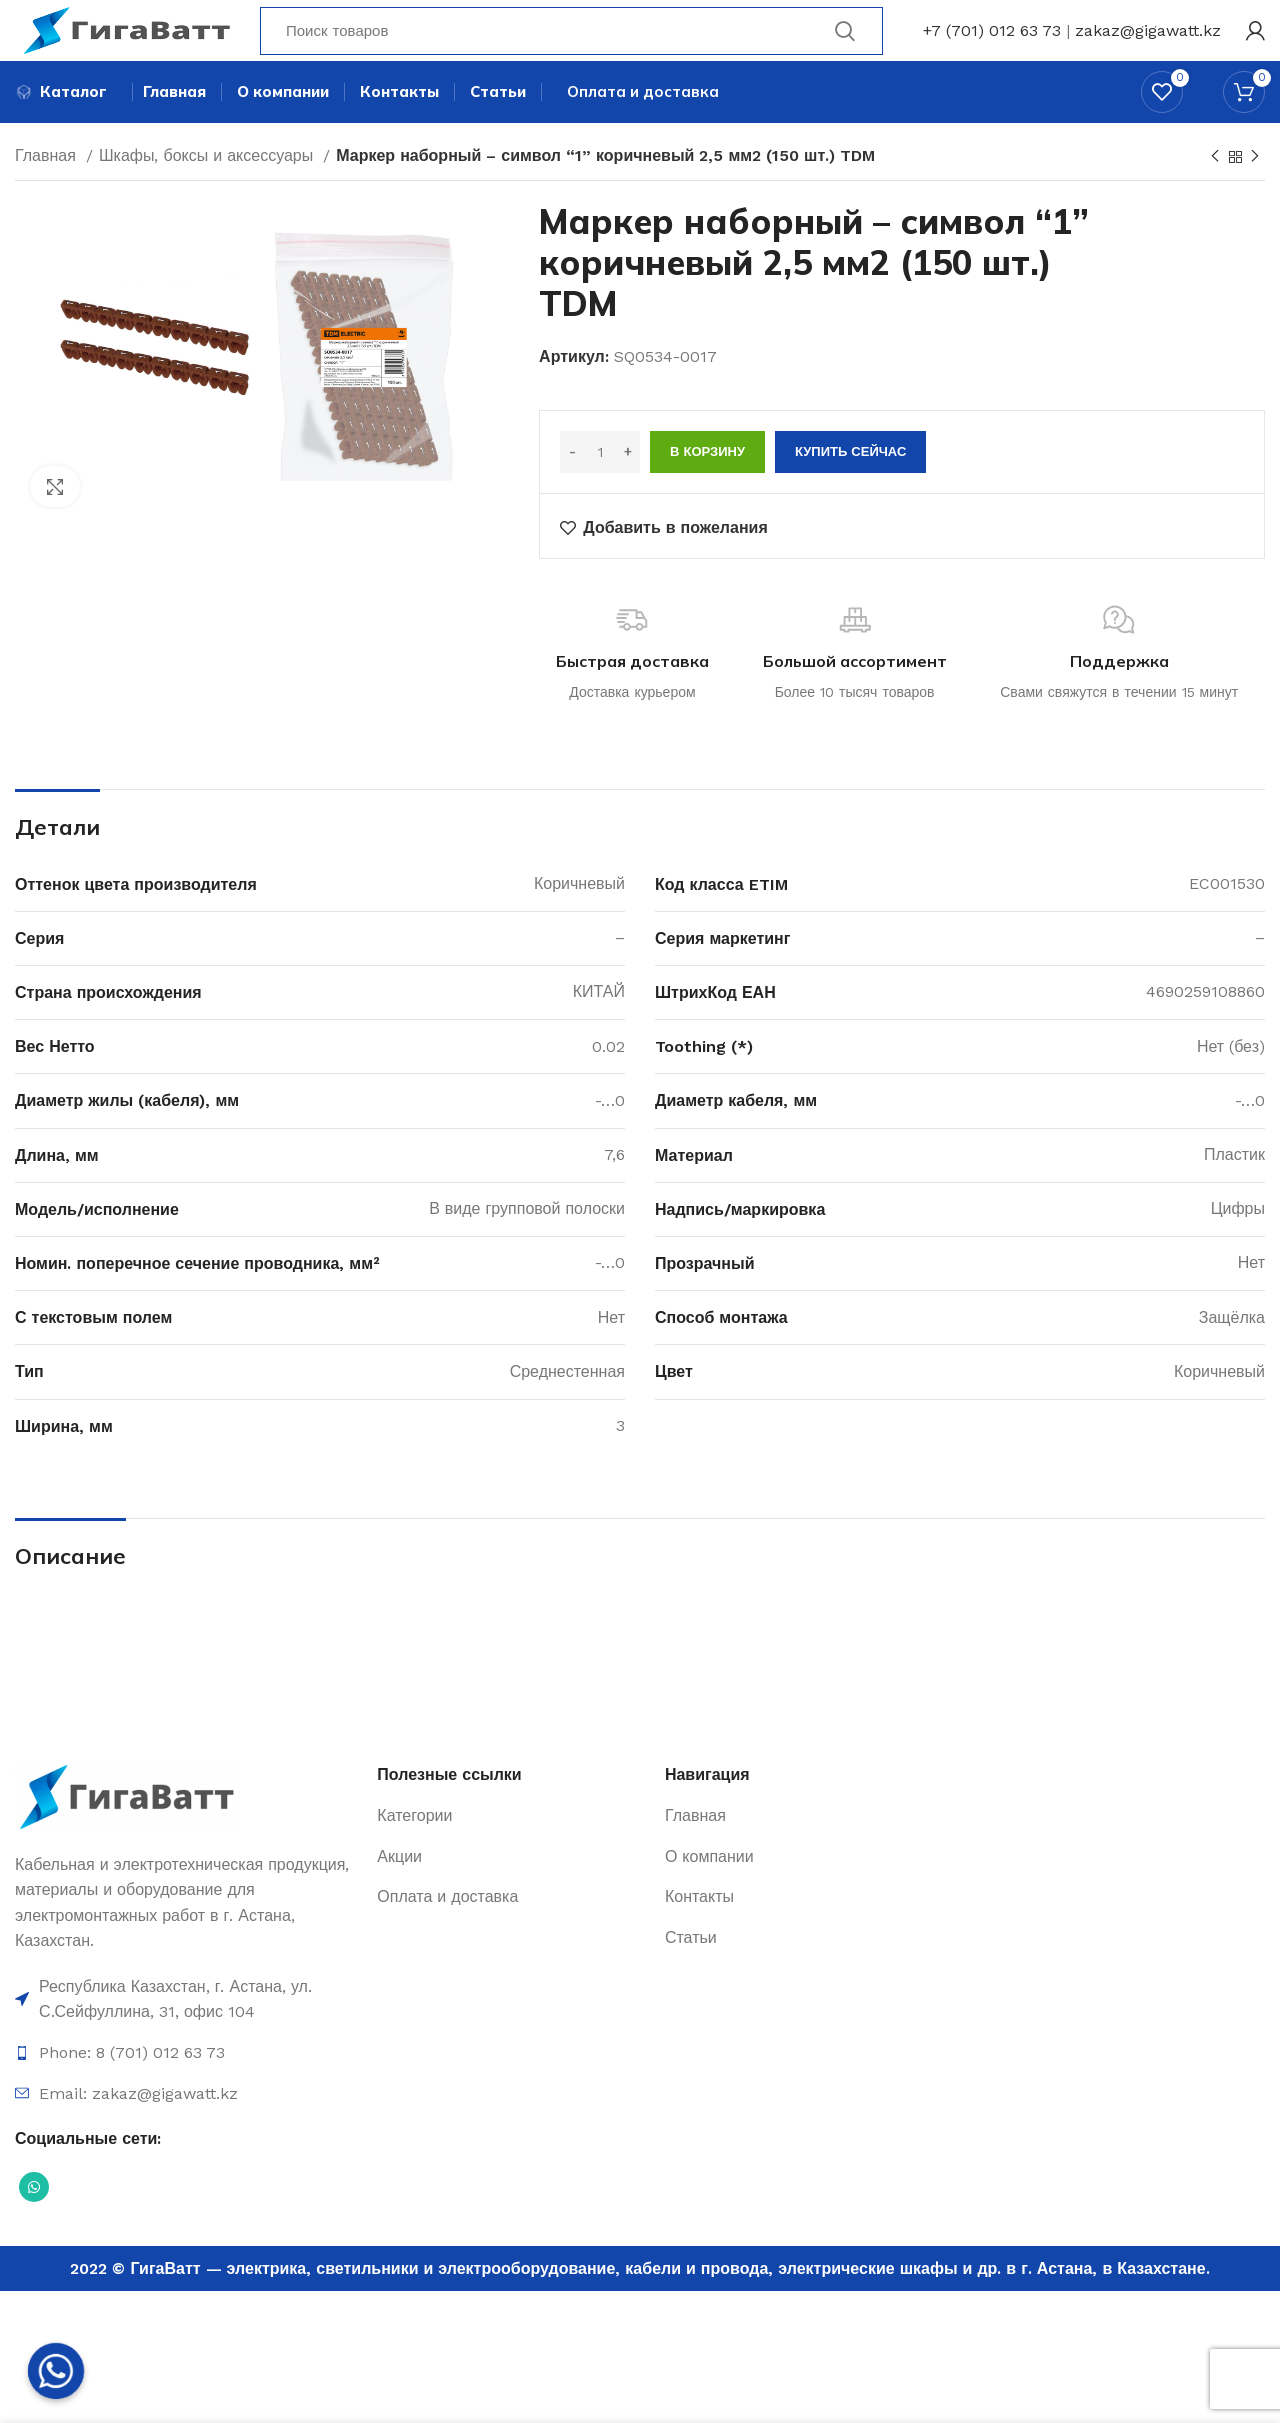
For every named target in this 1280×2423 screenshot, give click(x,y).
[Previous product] (1215, 194)
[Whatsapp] (56, 2371)
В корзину (707, 488)
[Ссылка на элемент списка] (186, 2035)
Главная (48, 192)
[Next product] (1255, 194)
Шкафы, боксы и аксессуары (208, 192)
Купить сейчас (850, 488)
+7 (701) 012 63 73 (992, 44)
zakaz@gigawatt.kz (1148, 44)
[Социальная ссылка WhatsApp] (34, 2223)
